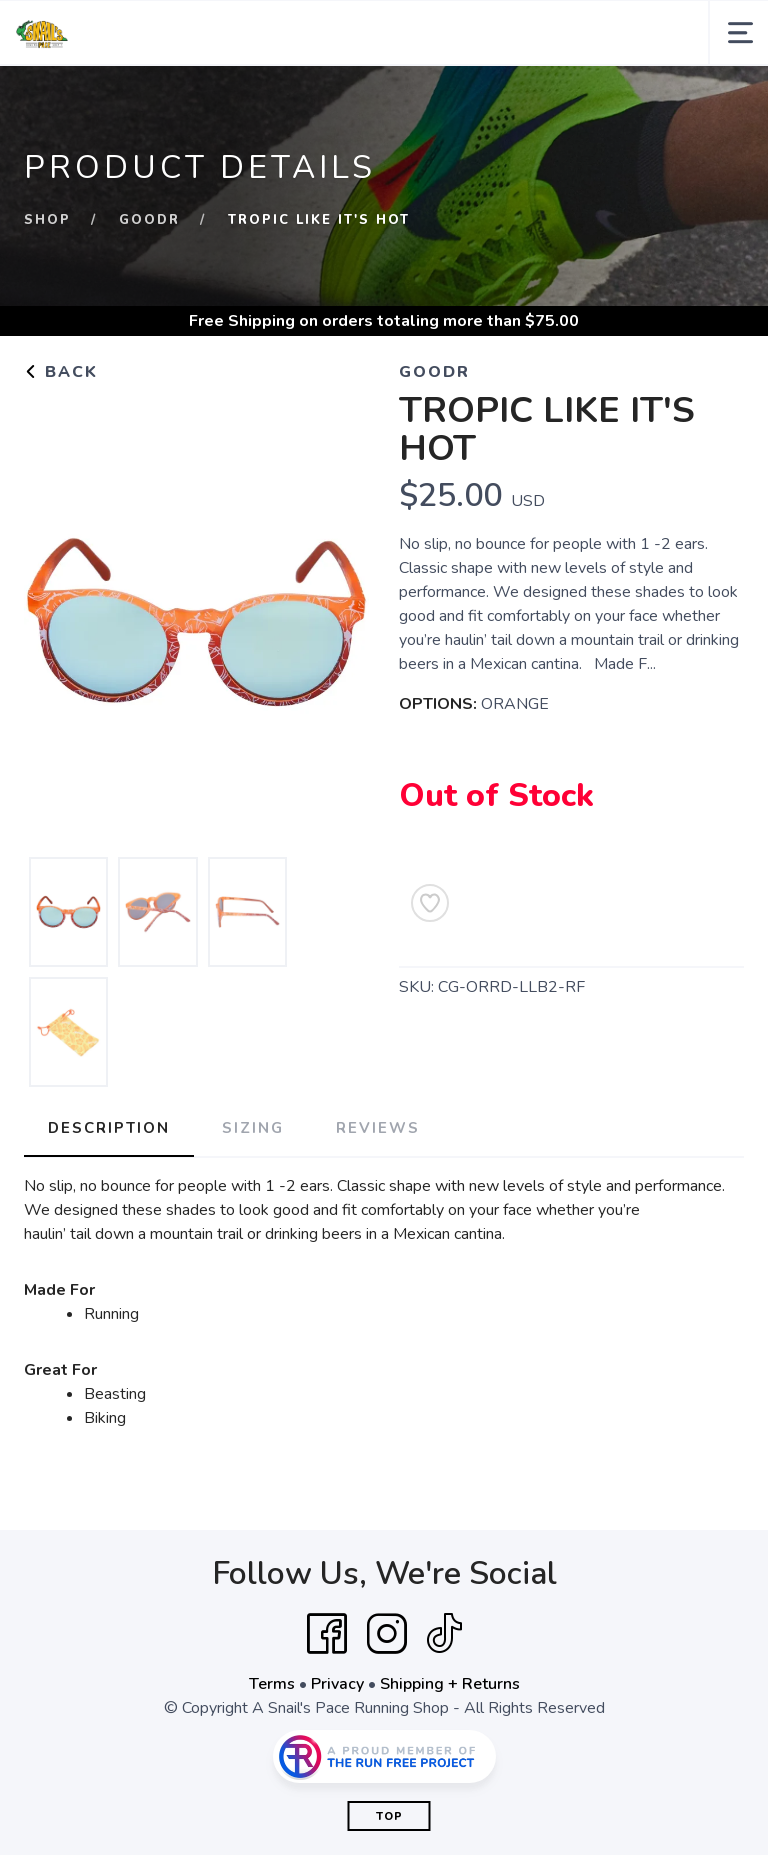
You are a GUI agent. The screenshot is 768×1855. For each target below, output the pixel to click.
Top (389, 1816)
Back (61, 372)
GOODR (149, 220)
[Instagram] (387, 1634)
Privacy (337, 1684)
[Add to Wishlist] (430, 903)
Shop (47, 220)
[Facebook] (327, 1634)
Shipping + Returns (450, 1684)
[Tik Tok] (444, 1634)
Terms (272, 1684)
